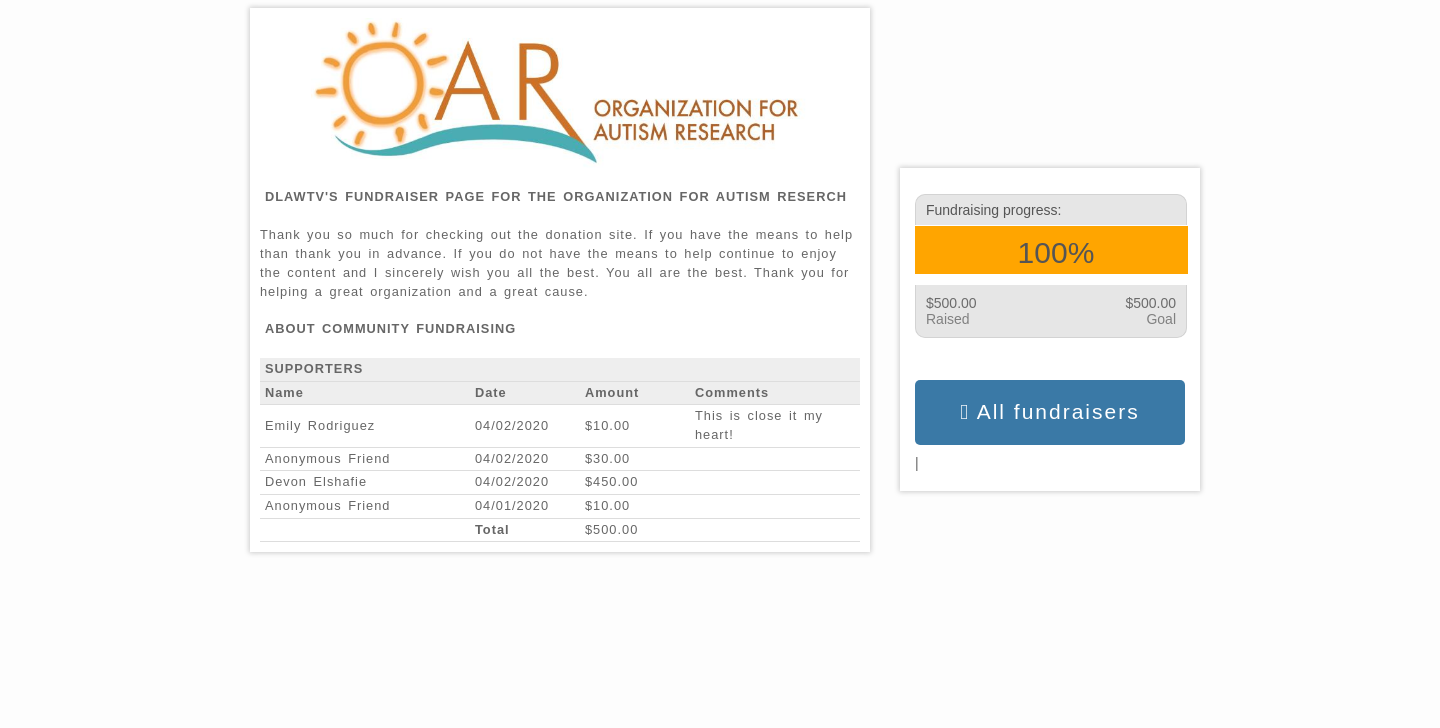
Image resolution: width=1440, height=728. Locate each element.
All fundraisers (1049, 412)
